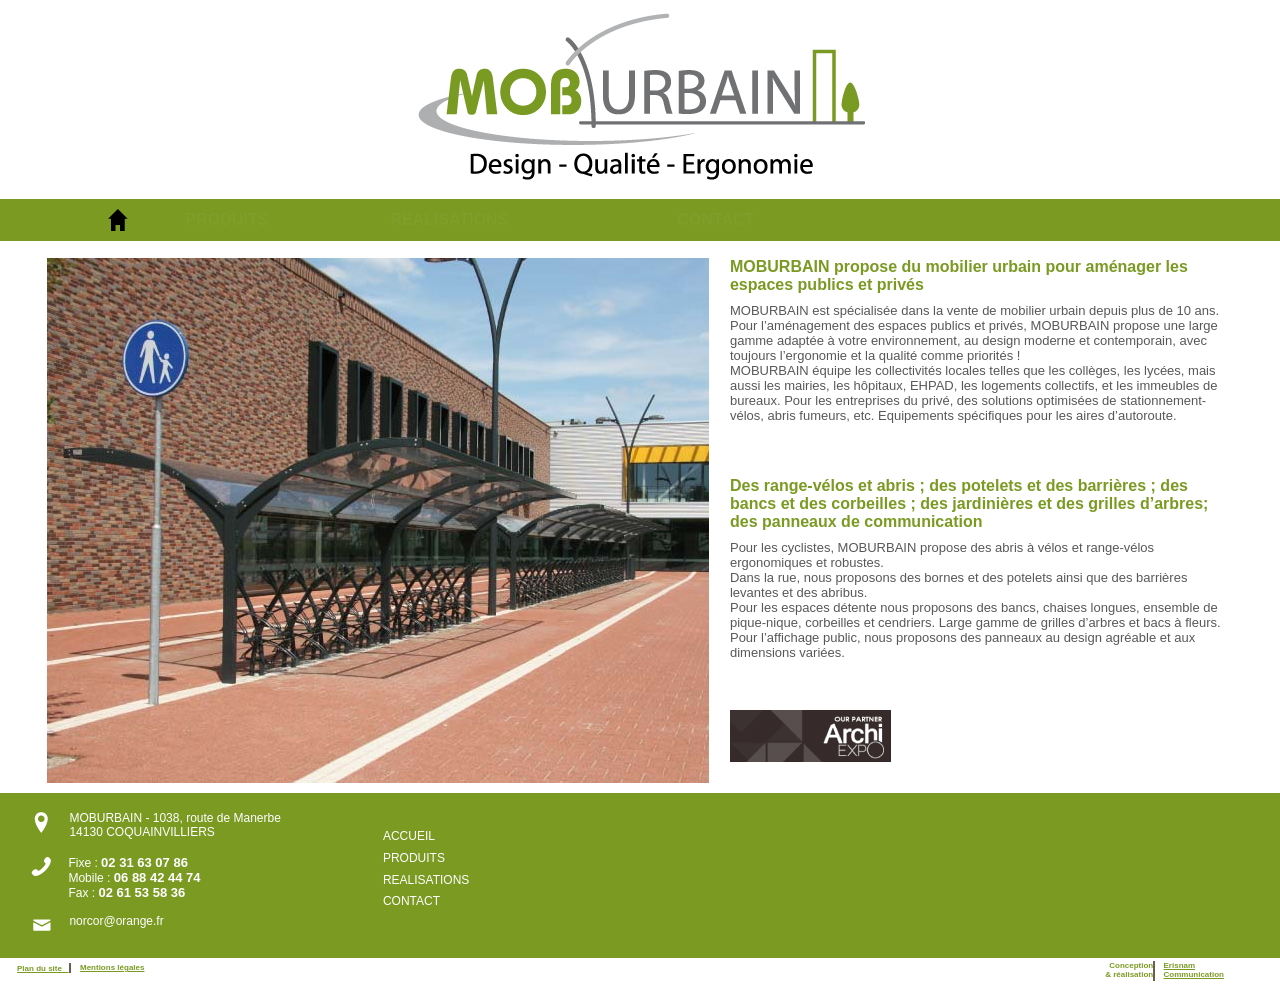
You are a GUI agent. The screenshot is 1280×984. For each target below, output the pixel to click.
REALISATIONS (449, 219)
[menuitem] (288, 220)
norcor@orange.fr (116, 921)
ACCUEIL (409, 836)
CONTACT (715, 219)
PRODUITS (227, 219)
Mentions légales (112, 967)
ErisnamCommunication (1194, 970)
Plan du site (43, 968)
